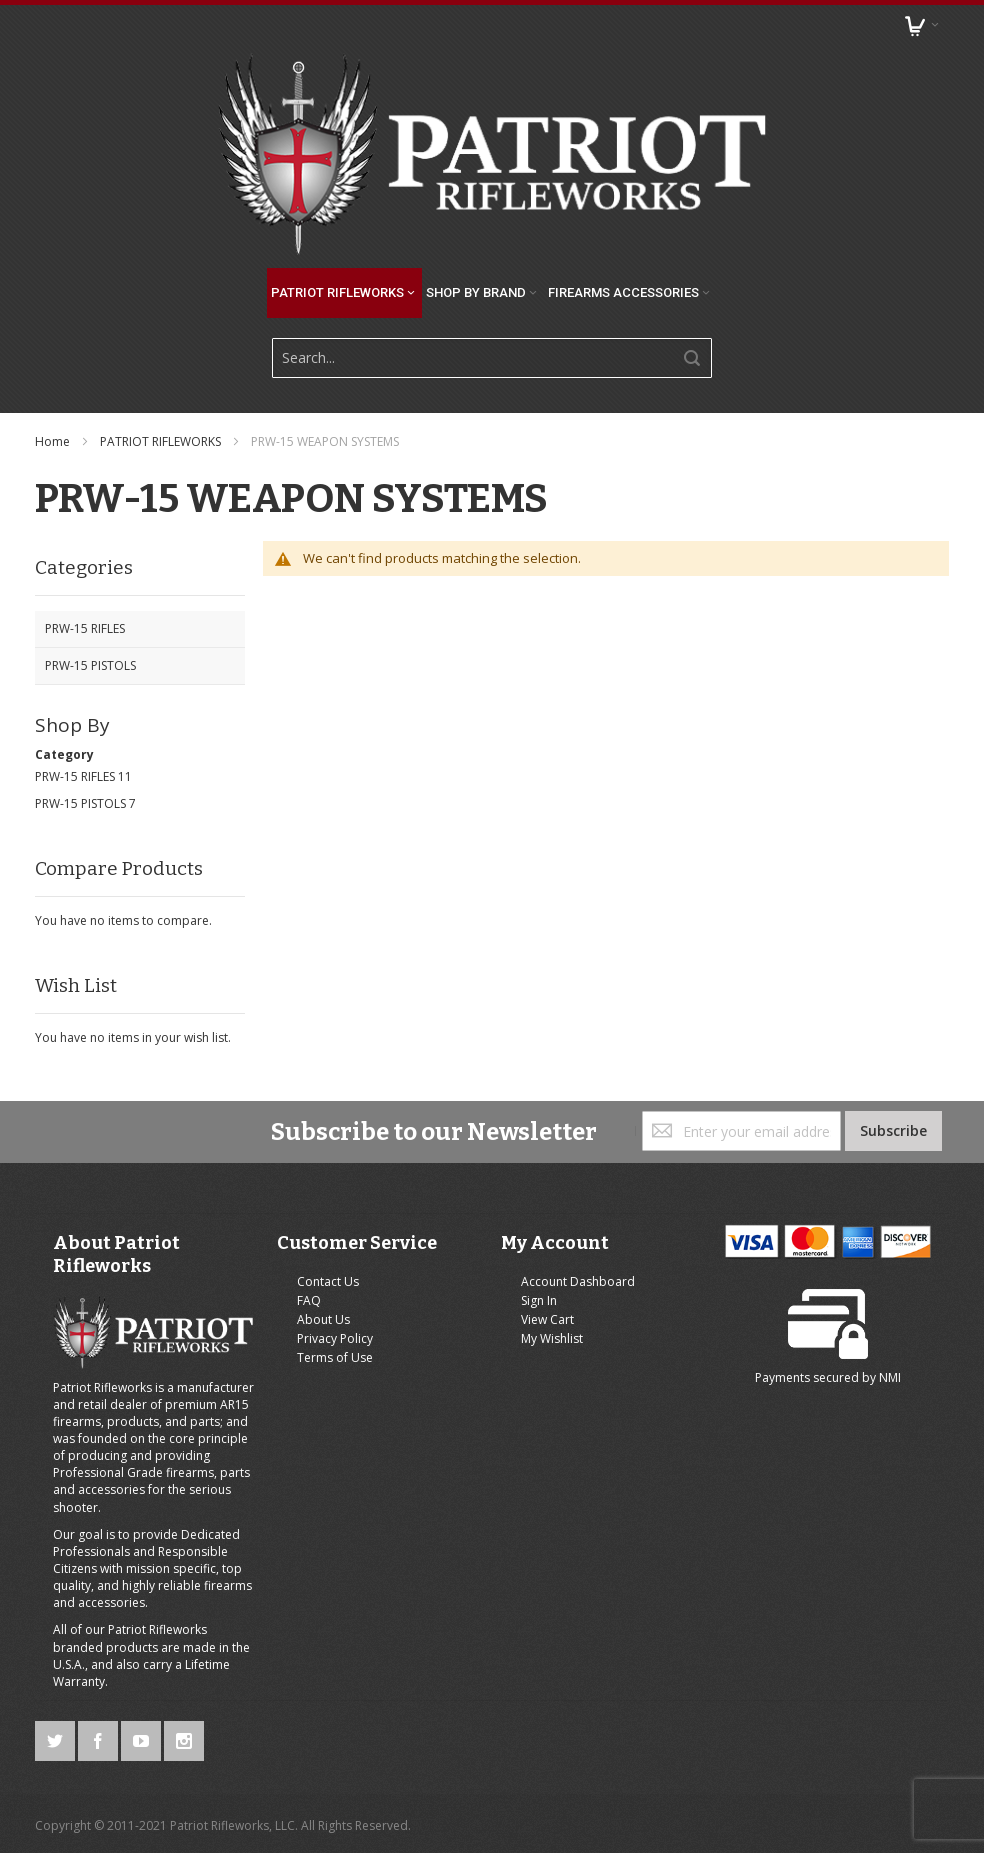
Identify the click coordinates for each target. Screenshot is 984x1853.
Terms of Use (335, 1357)
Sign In (539, 1300)
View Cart (547, 1319)
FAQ (309, 1300)
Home (54, 441)
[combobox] (492, 358)
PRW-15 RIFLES (75, 776)
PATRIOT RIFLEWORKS (162, 441)
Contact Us (328, 1281)
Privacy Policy (335, 1338)
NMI (890, 1377)
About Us (323, 1319)
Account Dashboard (578, 1281)
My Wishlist (552, 1338)
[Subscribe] (893, 1131)
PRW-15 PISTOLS (80, 803)
